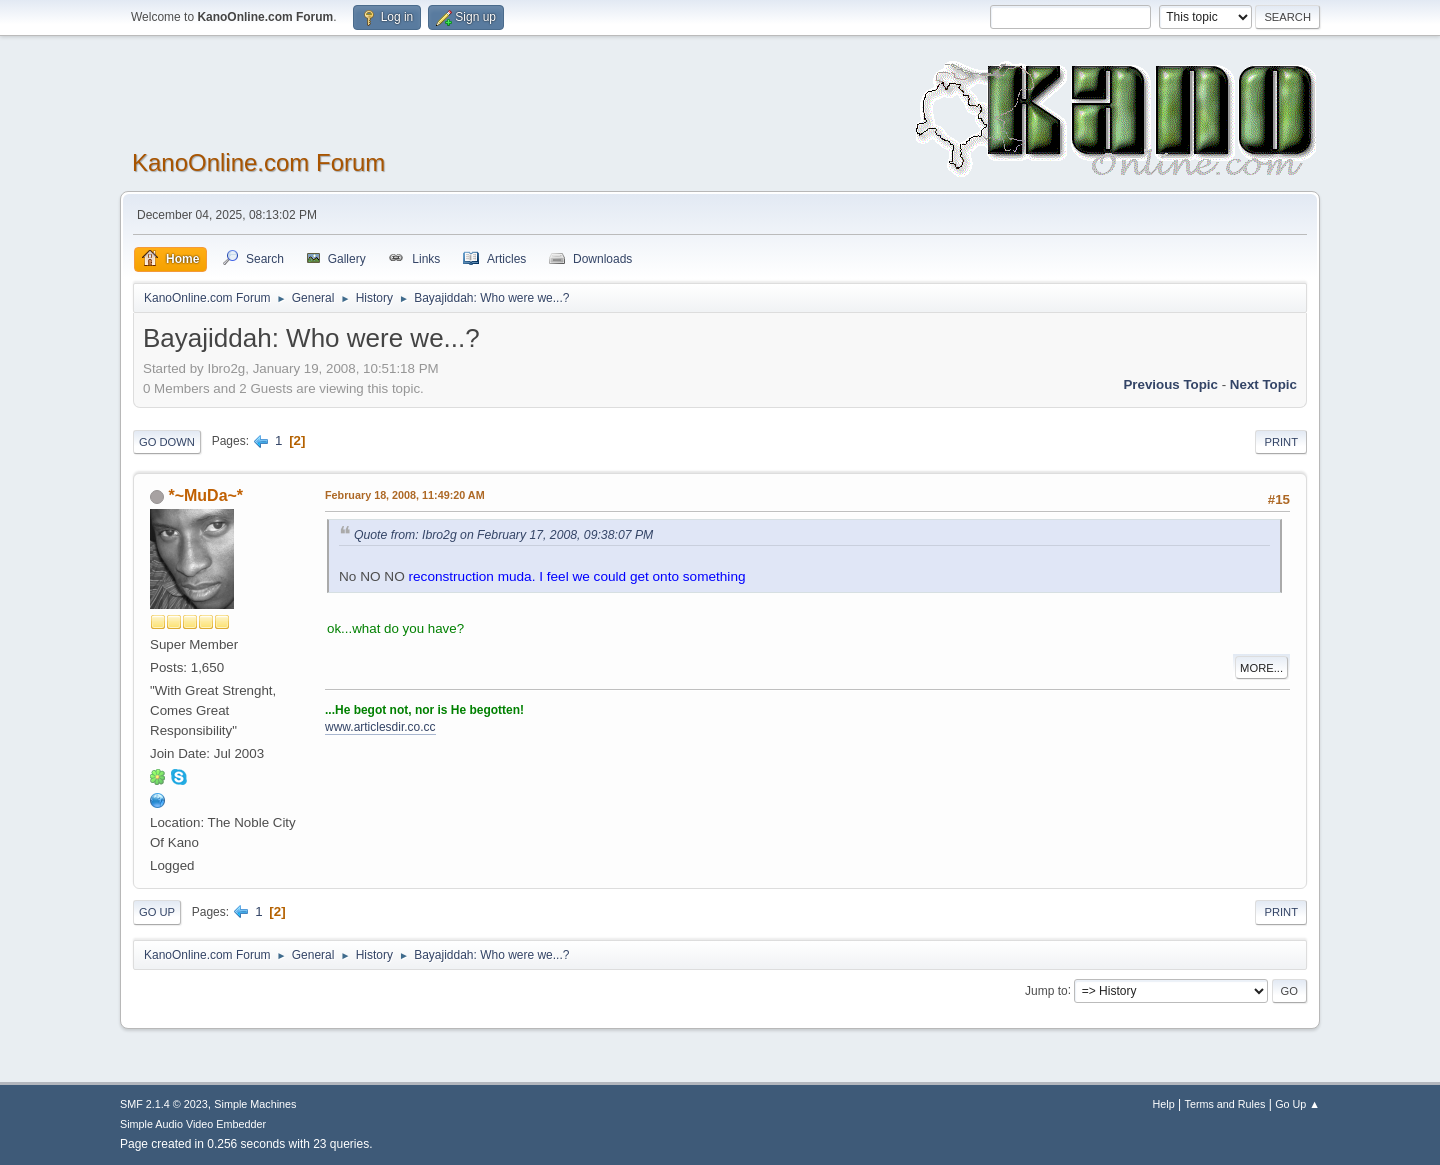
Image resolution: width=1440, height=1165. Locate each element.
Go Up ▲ (1297, 1104)
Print (1281, 442)
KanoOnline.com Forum (258, 162)
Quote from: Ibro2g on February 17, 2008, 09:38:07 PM (503, 535)
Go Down (167, 442)
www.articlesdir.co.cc (380, 727)
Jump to (1046, 990)
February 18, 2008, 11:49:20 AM (405, 495)
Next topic (1263, 384)
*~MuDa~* (205, 495)
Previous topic (1170, 384)
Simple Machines (255, 1104)
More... (1261, 668)
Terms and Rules (1225, 1104)
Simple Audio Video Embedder (193, 1124)
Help (1164, 1104)
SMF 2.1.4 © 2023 (164, 1104)
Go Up (157, 912)
